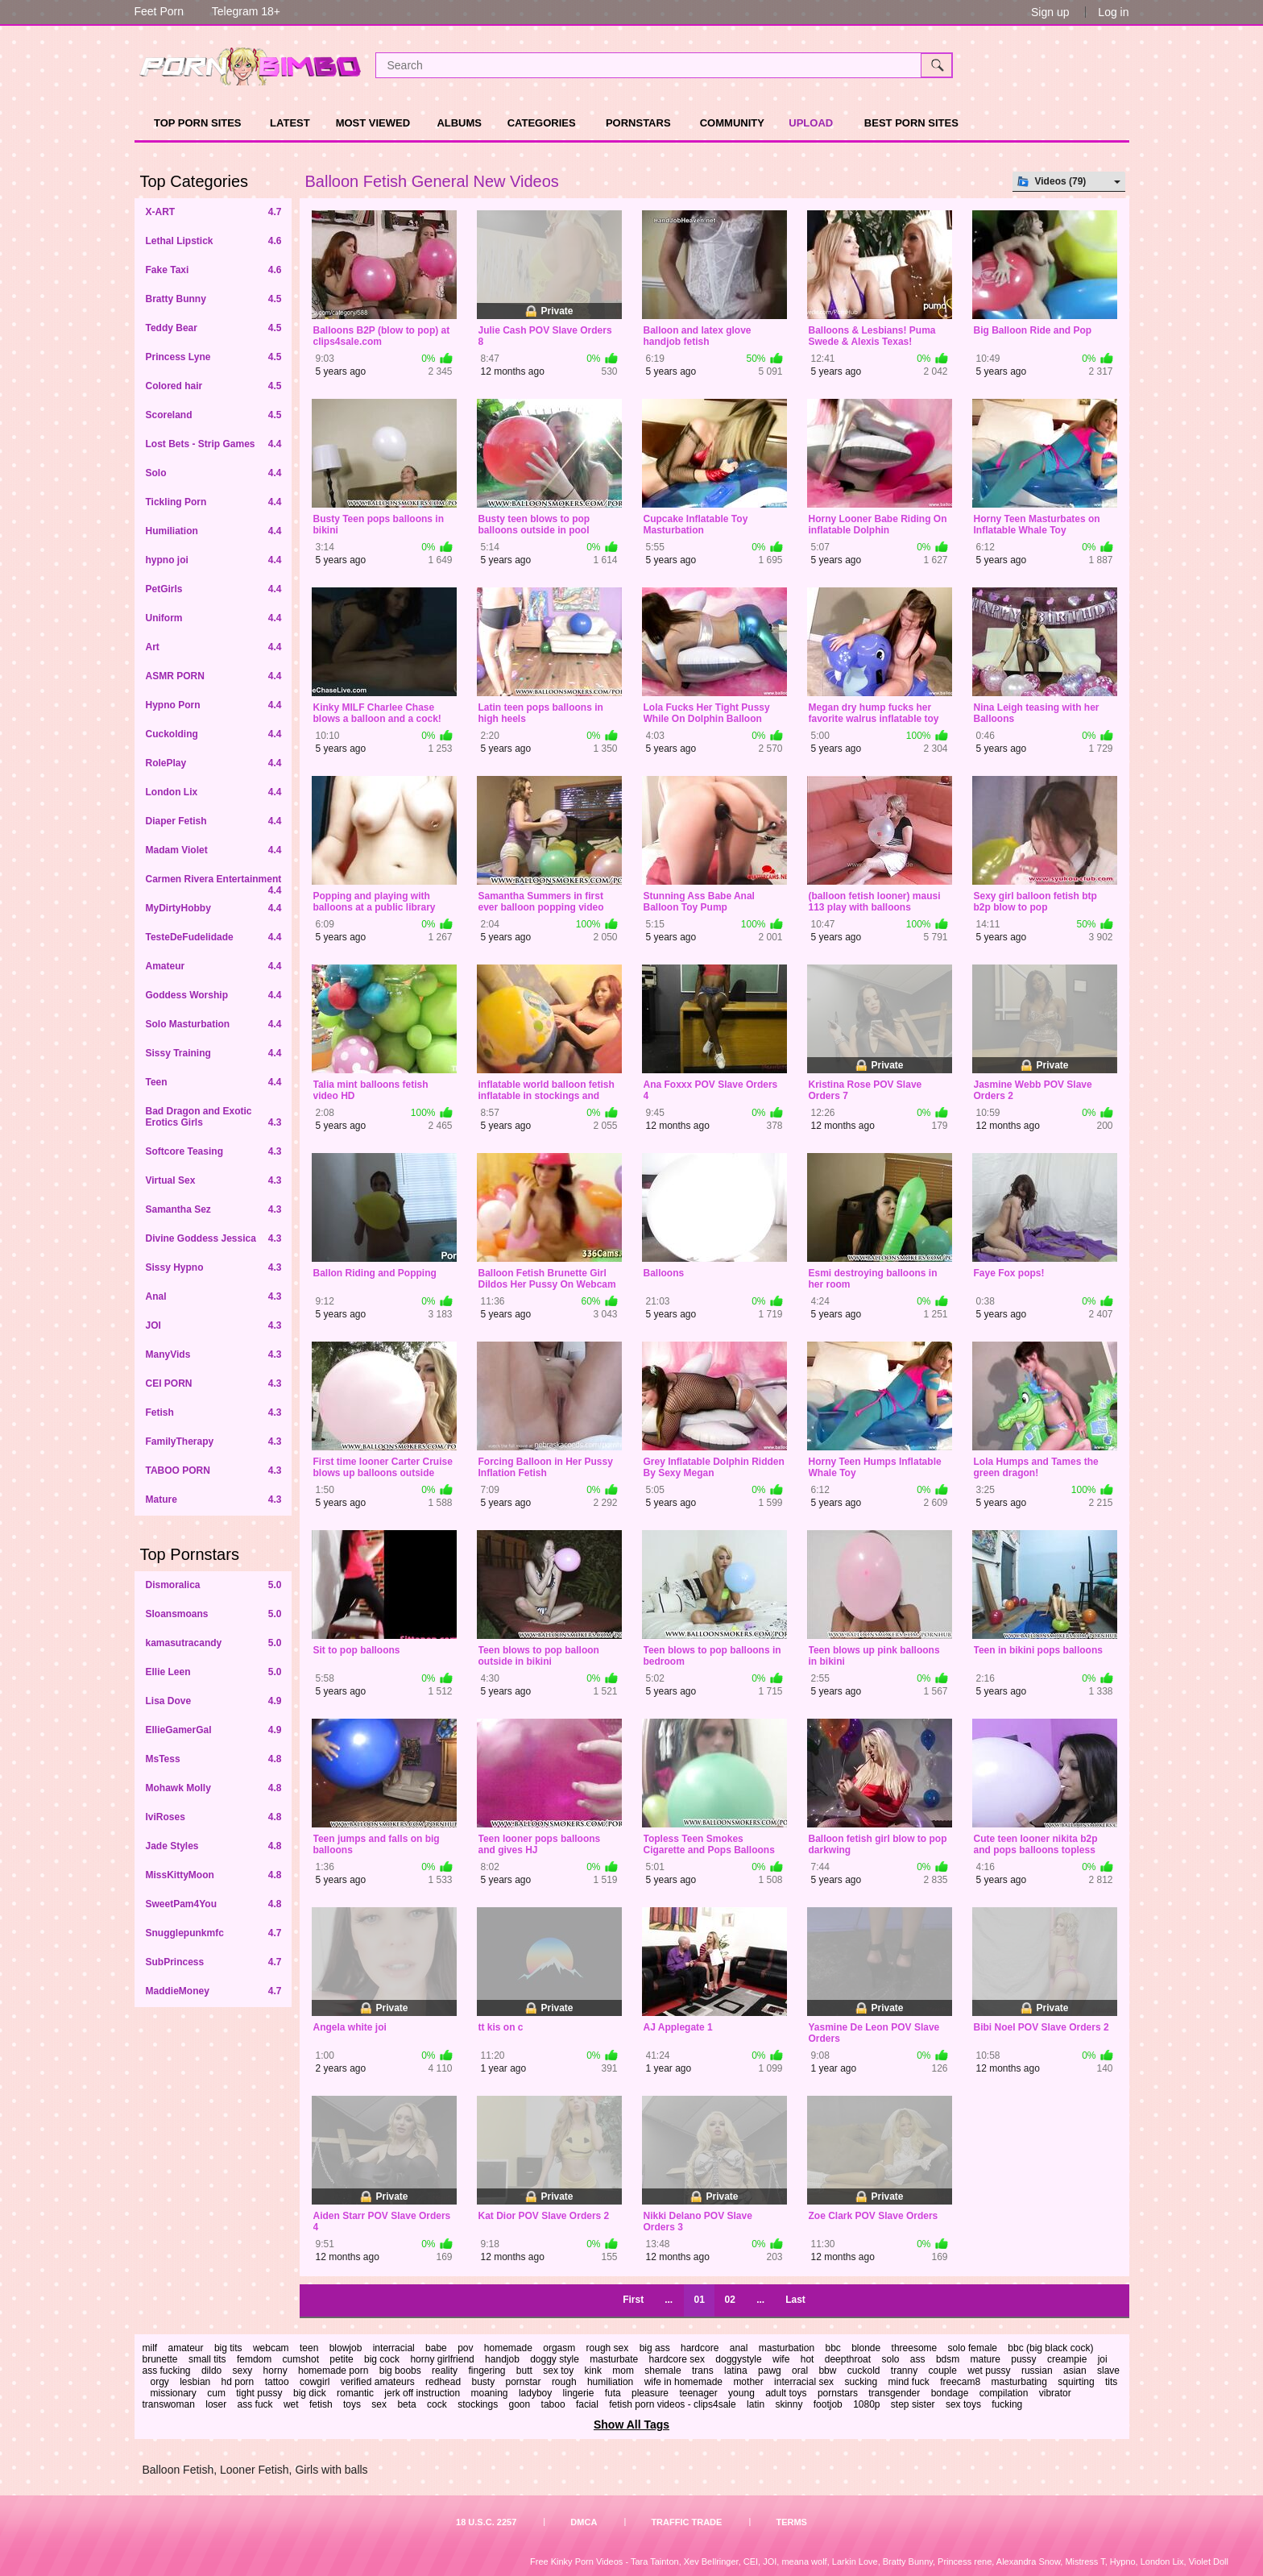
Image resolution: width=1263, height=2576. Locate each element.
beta (406, 2404)
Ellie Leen (214, 1672)
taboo (553, 2404)
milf (150, 2348)
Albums (459, 123)
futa (613, 2393)
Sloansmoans (214, 1614)
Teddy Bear (214, 328)
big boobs (400, 2370)
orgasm (559, 2348)
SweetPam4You (214, 1904)
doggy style (554, 2359)
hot (807, 2359)
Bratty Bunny (214, 299)
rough (564, 2381)
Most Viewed (373, 123)
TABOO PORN (214, 1470)
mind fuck (908, 2381)
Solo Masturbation (214, 1024)
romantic (355, 2393)
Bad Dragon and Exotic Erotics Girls (214, 1116)
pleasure (650, 2393)
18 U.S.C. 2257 (486, 2522)
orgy (160, 2381)
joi (1103, 2359)
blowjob (345, 2348)
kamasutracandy (214, 1643)
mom (623, 2370)
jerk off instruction (422, 2393)
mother (748, 2381)
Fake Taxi (214, 270)
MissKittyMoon (214, 1875)
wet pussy (988, 2370)
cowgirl (314, 2381)
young (741, 2393)
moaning (489, 2393)
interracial (394, 2348)
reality (445, 2370)
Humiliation (214, 531)
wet (291, 2404)
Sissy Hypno (214, 1267)
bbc (832, 2348)
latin (755, 2404)
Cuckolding (214, 734)
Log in (1113, 12)
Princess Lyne (214, 357)
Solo (214, 473)
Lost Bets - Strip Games (214, 444)
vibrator (1055, 2393)
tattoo (277, 2381)
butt (524, 2370)
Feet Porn (159, 11)
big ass (655, 2348)
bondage (950, 2393)
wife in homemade (683, 2381)
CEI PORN (214, 1383)
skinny (788, 2404)
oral (800, 2370)
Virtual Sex (214, 1180)
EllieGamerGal (214, 1730)
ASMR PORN (214, 676)
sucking (860, 2381)
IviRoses (214, 1817)
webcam (271, 2348)
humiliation (610, 2381)
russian (1037, 2370)
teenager (698, 2393)
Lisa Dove (214, 1701)
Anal (214, 1296)
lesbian (195, 2381)
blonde (865, 2348)
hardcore (699, 2348)
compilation (1004, 2393)
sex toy (558, 2370)
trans (703, 2370)
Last (795, 2299)
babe (436, 2348)
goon (520, 2404)
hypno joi (214, 560)
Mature (214, 1499)
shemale (662, 2370)
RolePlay (214, 763)
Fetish (214, 1412)
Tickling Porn (214, 502)
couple (943, 2370)
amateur (186, 2348)
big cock (382, 2359)
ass (918, 2359)
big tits (228, 2348)
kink (593, 2370)
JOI (214, 1325)
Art (214, 647)
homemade (508, 2348)
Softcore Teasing (214, 1151)
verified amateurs (378, 2381)
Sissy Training (214, 1053)
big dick (309, 2393)
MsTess (214, 1759)
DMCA (583, 2522)
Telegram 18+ (246, 11)
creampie (1067, 2359)
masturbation (786, 2348)
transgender (894, 2393)
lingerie (578, 2393)
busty (483, 2381)
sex (379, 2404)
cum (216, 2393)
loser (215, 2404)
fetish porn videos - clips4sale (672, 2404)
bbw (827, 2370)
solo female (972, 2348)
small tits (207, 2359)
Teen (214, 1082)
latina (735, 2370)
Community (732, 123)
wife (780, 2359)
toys (352, 2404)
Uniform (214, 618)
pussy (1023, 2359)
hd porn (238, 2381)
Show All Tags (631, 2424)
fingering (486, 2370)
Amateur (214, 966)
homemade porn (333, 2370)
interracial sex (804, 2381)
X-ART (214, 212)
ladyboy (535, 2393)
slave (1108, 2370)
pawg (769, 2370)
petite (341, 2359)
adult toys (785, 2393)
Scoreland (214, 415)
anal (739, 2348)
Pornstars (638, 123)
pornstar (523, 2381)
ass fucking (167, 2370)
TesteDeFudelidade (214, 937)
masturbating (1019, 2381)
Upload (811, 123)
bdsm (947, 2359)
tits (1111, 2381)
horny (275, 2370)
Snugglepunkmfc (214, 1933)
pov (465, 2348)
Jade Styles (214, 1846)
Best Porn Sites (911, 123)
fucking (1007, 2404)
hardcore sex (677, 2359)
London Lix (214, 792)
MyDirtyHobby (214, 908)
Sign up (1050, 12)
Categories (541, 123)
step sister (913, 2404)
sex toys (963, 2404)
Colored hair (214, 386)
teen (309, 2348)
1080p (866, 2404)
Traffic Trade (686, 2522)
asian (1075, 2370)
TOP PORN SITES (198, 123)
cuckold (863, 2370)
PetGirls (214, 589)
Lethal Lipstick (214, 241)
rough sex (607, 2348)
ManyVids (214, 1354)
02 (729, 2299)
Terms (791, 2522)
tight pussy (259, 2393)
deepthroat (848, 2359)
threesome (915, 2348)
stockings (478, 2404)
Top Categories (194, 181)
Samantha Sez (214, 1209)
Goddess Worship (214, 995)
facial (587, 2404)
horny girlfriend (442, 2359)
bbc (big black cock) (1050, 2348)
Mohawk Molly (214, 1788)
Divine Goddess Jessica (214, 1238)
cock (437, 2404)
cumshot (301, 2359)
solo (890, 2359)
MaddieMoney (214, 1991)
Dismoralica (214, 1585)
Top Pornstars (189, 1554)
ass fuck (255, 2404)
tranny (904, 2370)
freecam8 (960, 2381)
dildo (211, 2370)
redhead (443, 2381)
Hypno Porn (214, 705)
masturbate (614, 2359)
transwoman (169, 2404)
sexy (243, 2370)
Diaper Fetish (214, 821)
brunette (160, 2359)
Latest (290, 123)
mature (985, 2359)
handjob (502, 2359)
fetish (321, 2404)
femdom (254, 2359)
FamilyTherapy (214, 1441)
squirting (1076, 2381)
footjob (828, 2404)
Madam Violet (214, 850)
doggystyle (738, 2359)
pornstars (838, 2393)
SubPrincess (214, 1962)
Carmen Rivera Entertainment (214, 884)
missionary (174, 2393)
